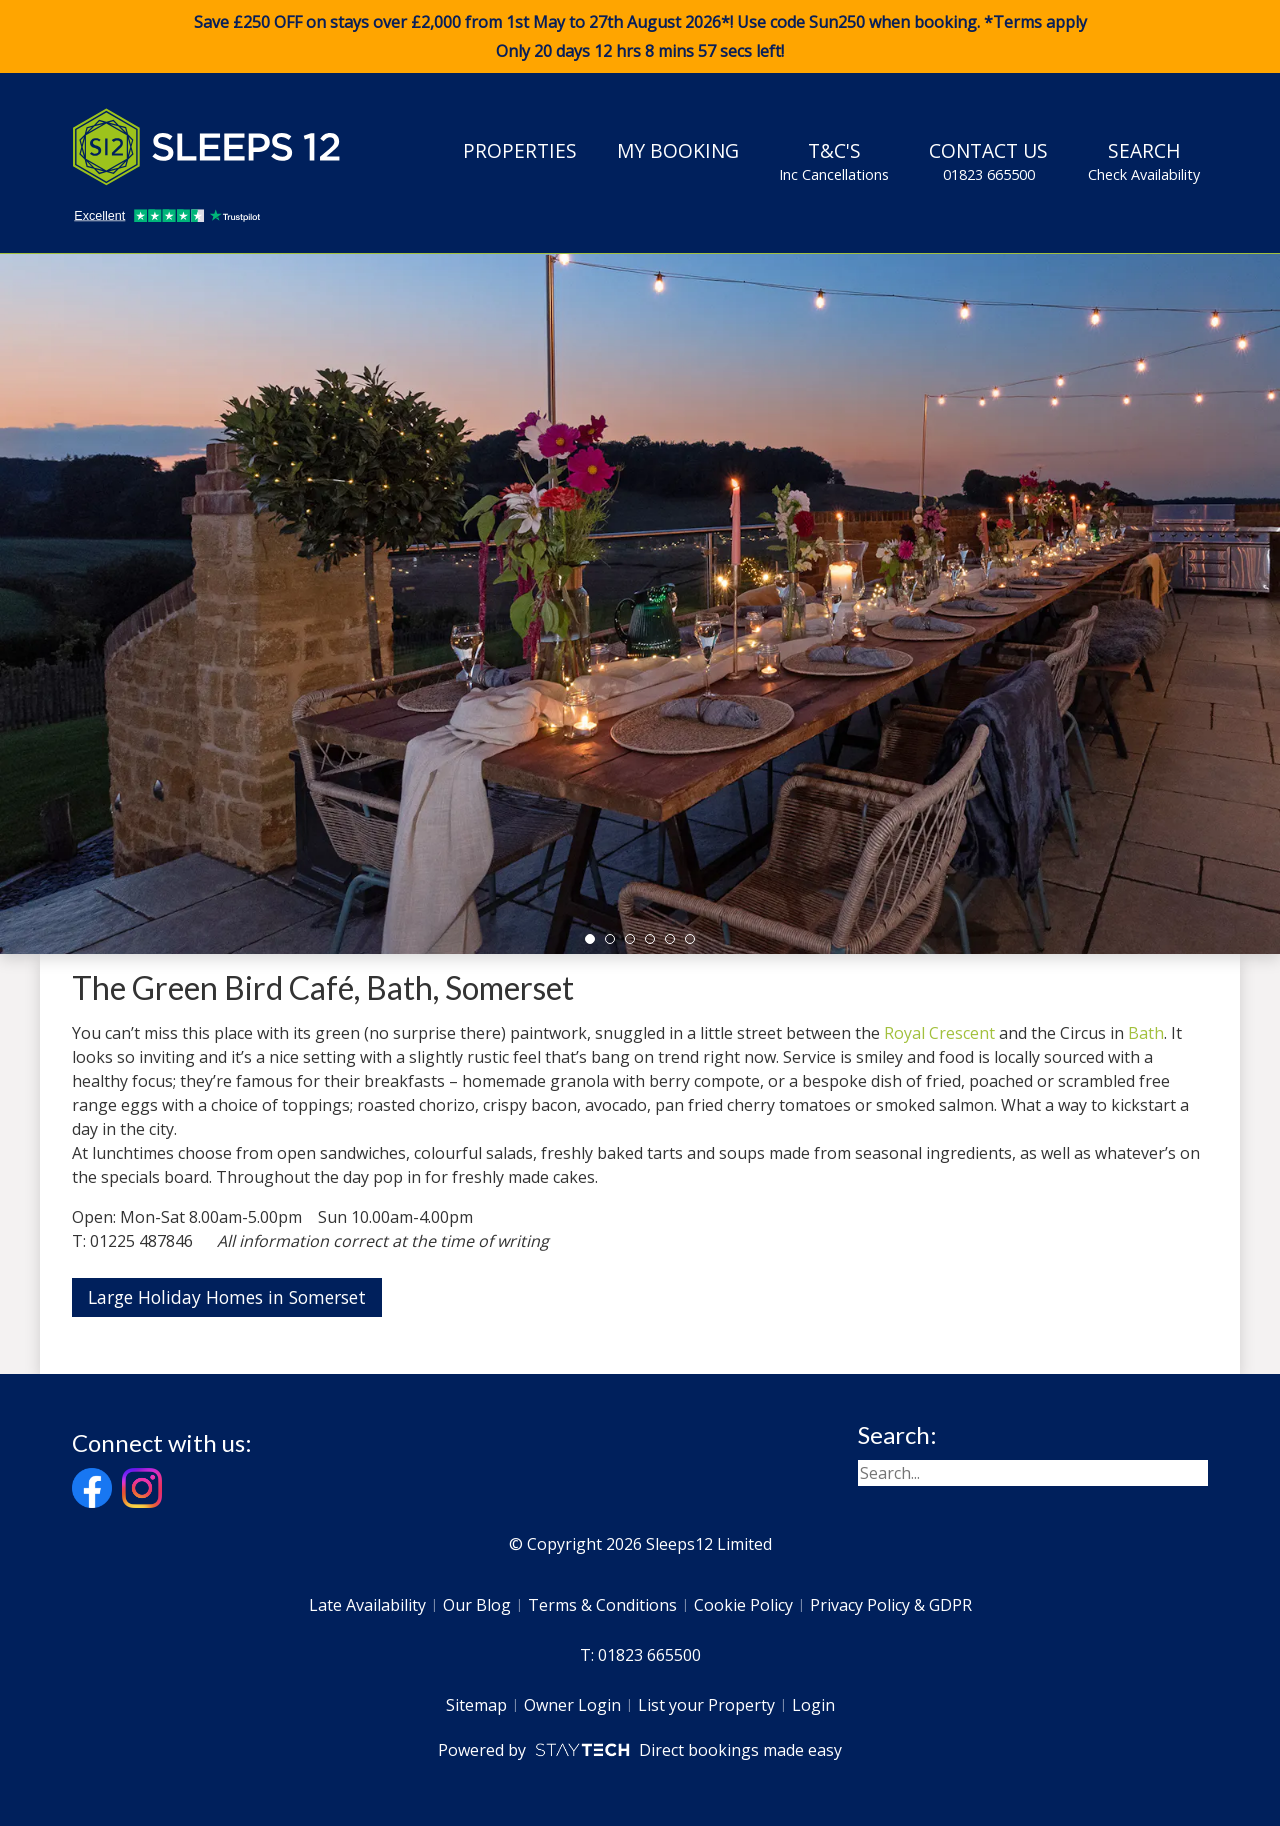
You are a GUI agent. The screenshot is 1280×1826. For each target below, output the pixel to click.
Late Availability (367, 1605)
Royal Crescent (939, 1033)
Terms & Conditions (602, 1605)
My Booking (678, 150)
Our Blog (477, 1605)
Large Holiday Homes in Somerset (227, 1297)
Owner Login (572, 1705)
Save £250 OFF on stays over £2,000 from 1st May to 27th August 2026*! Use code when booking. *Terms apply (640, 37)
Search (1144, 161)
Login (813, 1705)
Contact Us (988, 161)
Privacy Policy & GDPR (891, 1605)
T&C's (834, 161)
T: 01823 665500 (640, 1655)
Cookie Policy (743, 1605)
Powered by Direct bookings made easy (639, 1750)
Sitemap (476, 1705)
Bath (1146, 1033)
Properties (520, 150)
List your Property (706, 1705)
